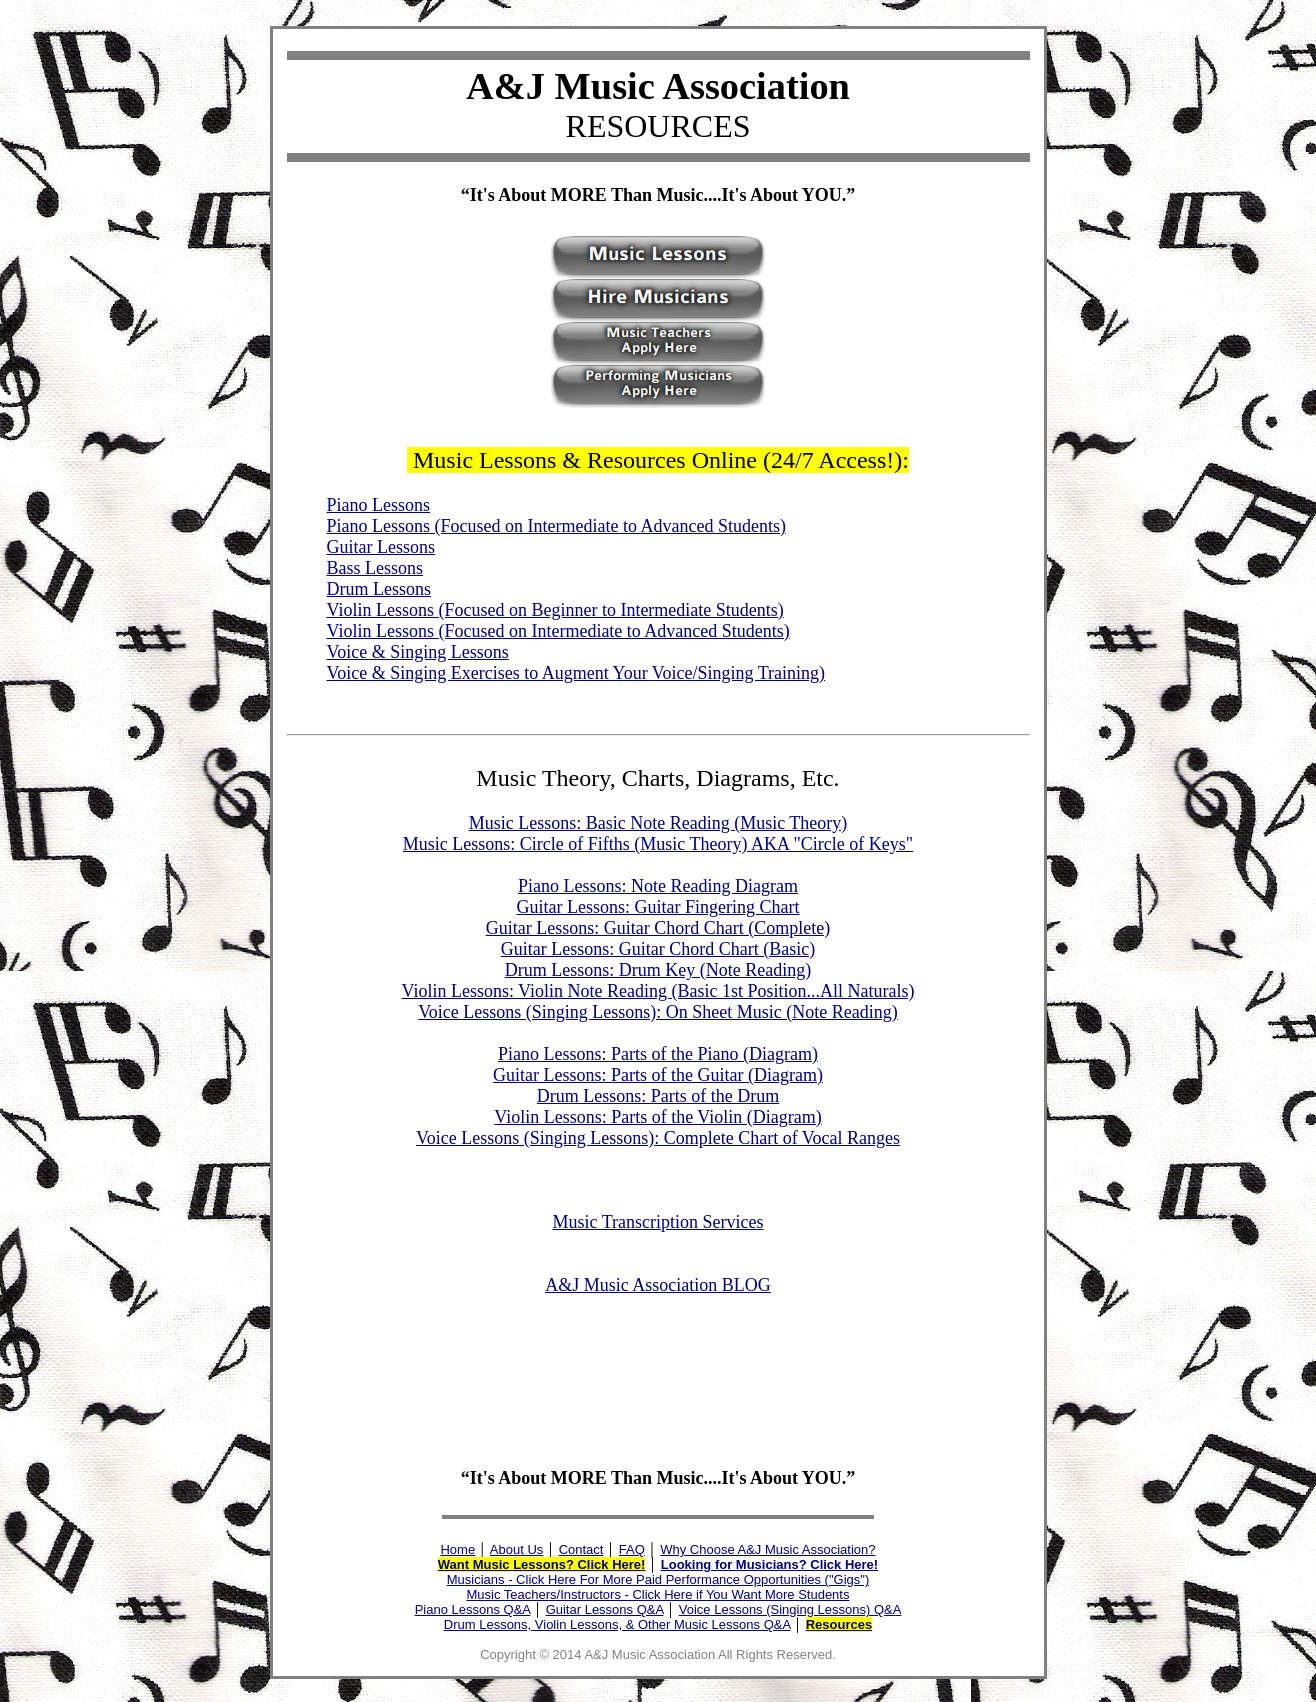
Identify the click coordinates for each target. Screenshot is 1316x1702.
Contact (581, 1549)
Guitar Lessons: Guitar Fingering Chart (658, 907)
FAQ (632, 1549)
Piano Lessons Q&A (473, 1609)
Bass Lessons (375, 568)
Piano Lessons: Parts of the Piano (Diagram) (658, 1054)
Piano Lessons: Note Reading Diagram (658, 886)
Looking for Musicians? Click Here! (769, 1564)
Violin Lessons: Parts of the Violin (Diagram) (657, 1117)
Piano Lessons (379, 505)
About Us (516, 1549)
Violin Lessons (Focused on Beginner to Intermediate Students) (555, 610)
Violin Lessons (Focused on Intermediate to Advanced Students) (558, 631)
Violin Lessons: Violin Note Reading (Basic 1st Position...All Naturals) (658, 991)
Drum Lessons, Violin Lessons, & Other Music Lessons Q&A (617, 1624)
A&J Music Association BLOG (658, 1285)
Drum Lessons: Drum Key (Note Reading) (658, 970)
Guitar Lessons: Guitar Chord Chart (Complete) (658, 928)
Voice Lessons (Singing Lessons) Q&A (790, 1609)
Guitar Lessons (381, 547)
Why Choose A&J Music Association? (767, 1549)
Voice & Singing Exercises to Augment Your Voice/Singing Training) (576, 673)
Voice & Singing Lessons (418, 652)
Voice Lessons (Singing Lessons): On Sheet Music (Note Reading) (658, 1012)
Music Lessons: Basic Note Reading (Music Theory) (658, 823)
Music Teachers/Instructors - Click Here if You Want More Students (658, 1594)
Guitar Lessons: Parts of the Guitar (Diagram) (658, 1075)
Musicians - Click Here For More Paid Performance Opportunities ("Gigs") (658, 1579)
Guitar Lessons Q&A (605, 1609)
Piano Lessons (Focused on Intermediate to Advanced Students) (556, 526)
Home (457, 1549)
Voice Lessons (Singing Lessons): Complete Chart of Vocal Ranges (658, 1138)
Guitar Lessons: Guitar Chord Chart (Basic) (658, 949)
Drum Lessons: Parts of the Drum (658, 1096)
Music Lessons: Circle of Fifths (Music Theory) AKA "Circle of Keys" (658, 844)
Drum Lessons (379, 589)
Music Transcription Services (658, 1222)
